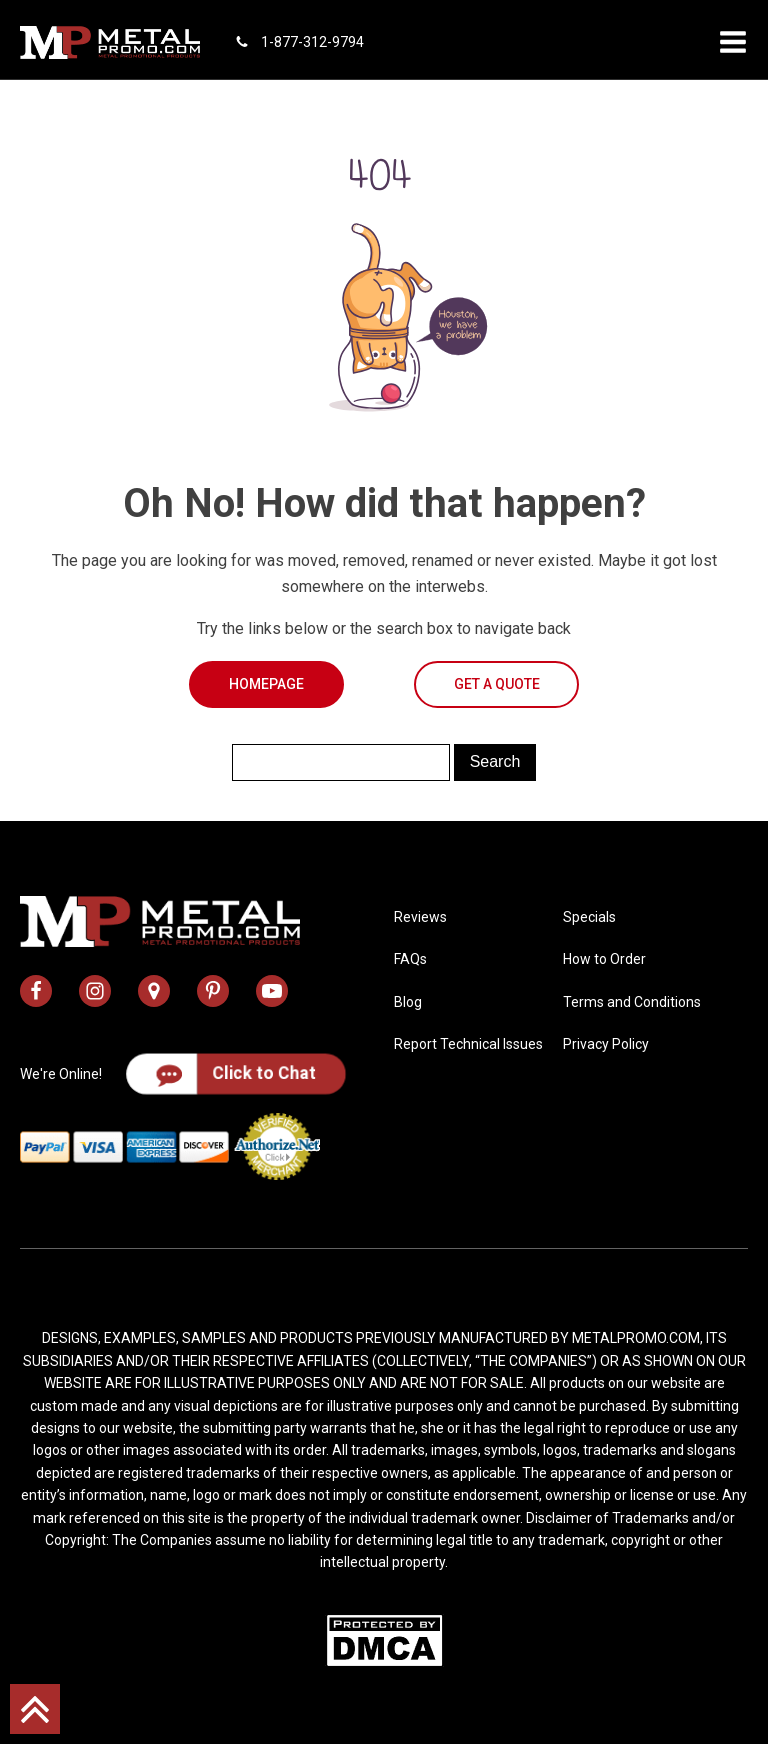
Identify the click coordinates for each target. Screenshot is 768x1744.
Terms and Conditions (632, 1002)
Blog (408, 1002)
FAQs (410, 959)
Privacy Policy (606, 1044)
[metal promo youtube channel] (272, 991)
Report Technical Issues (468, 1044)
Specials (589, 917)
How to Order (604, 959)
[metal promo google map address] (154, 991)
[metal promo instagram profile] (95, 991)
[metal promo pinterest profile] (213, 991)
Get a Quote (497, 684)
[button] (733, 42)
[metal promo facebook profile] (36, 991)
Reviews (420, 917)
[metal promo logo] (110, 42)
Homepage (266, 684)
